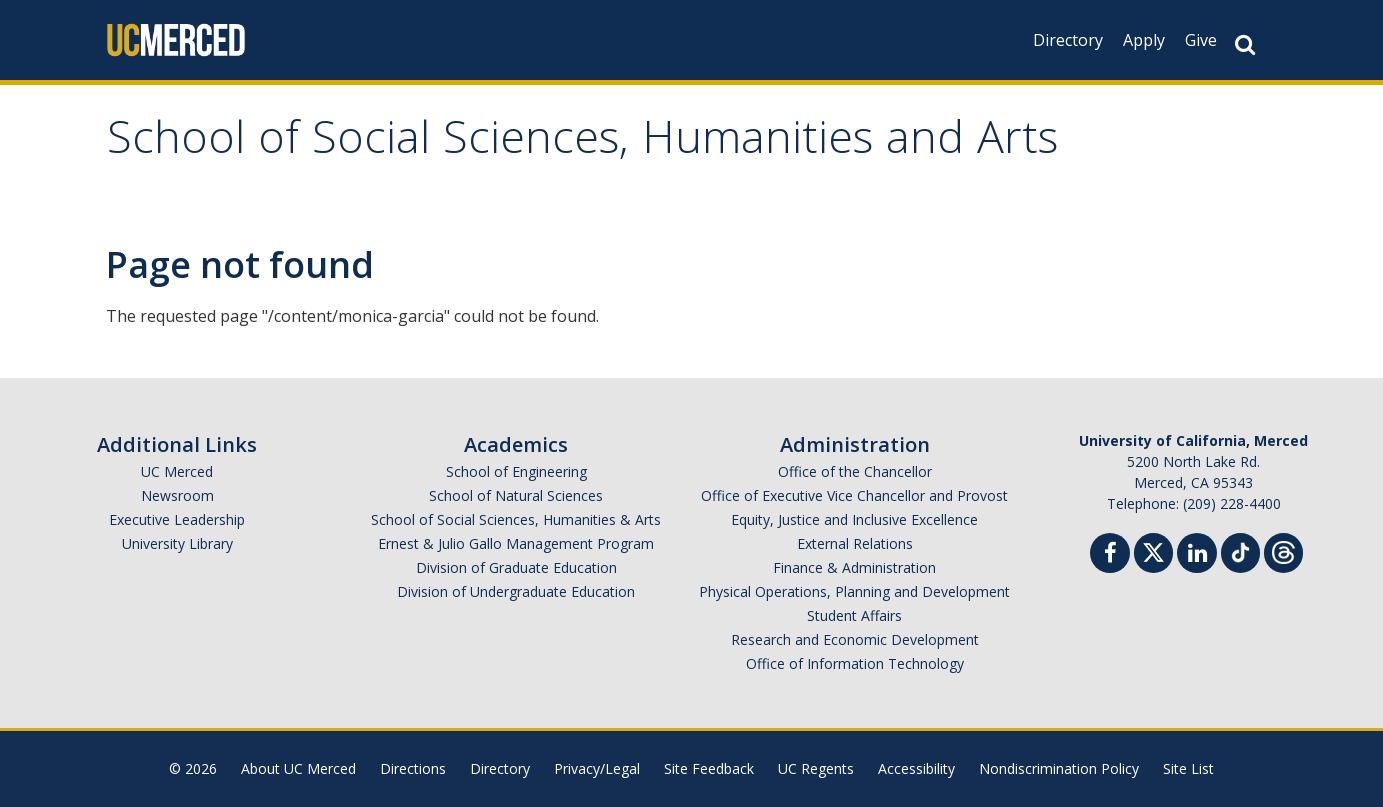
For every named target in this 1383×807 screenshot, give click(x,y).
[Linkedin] (1197, 555)
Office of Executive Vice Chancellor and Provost (854, 495)
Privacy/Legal (597, 768)
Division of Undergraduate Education (516, 591)
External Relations (855, 543)
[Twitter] (1153, 550)
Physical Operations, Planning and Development (854, 591)
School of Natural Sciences (516, 495)
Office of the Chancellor (855, 471)
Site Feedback (709, 768)
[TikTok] (1240, 550)
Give (1201, 40)
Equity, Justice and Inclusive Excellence (854, 519)
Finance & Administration (854, 567)
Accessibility (916, 768)
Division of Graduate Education (516, 567)
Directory (1068, 40)
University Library (177, 543)
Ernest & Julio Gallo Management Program (516, 543)
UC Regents (816, 768)
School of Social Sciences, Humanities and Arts (582, 143)
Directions (413, 768)
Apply (1144, 40)
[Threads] (1283, 550)
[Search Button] (1245, 44)
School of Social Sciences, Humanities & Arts (516, 519)
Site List (1188, 768)
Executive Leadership (177, 519)
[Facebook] (1110, 555)
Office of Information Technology (855, 663)
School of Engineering (516, 471)
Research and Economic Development (855, 639)
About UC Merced (298, 768)
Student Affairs (854, 615)
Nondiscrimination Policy (1059, 768)
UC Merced (177, 471)
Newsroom (177, 495)
